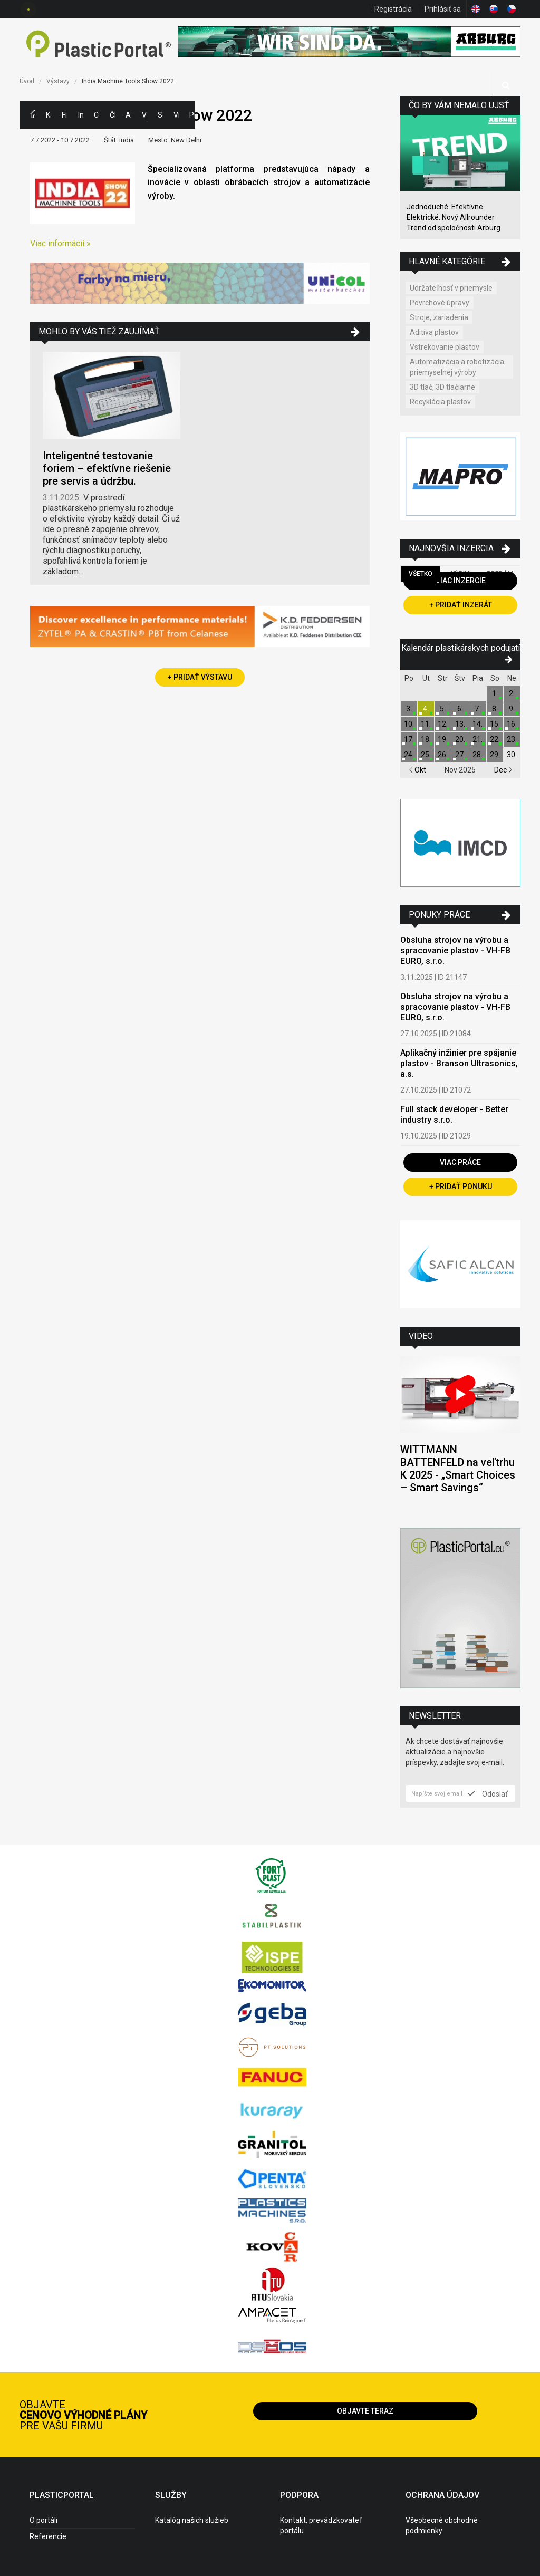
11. (426, 724)
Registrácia (393, 9)
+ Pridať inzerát (460, 605)
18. (426, 739)
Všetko (420, 573)
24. (409, 754)
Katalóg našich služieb (191, 2520)
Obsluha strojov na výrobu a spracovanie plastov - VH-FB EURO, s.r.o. (455, 950)
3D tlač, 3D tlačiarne (442, 387)
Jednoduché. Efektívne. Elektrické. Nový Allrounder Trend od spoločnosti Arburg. (454, 217)
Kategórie (48, 115)
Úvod (27, 81)
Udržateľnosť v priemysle (451, 288)
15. (495, 724)
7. (477, 709)
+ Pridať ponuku (460, 1186)
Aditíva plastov (434, 332)
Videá (176, 115)
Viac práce (460, 1162)
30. (512, 754)
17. (409, 739)
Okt (417, 770)
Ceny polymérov (96, 115)
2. (512, 693)
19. (443, 739)
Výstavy (144, 115)
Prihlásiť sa (443, 9)
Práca (192, 115)
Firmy (64, 115)
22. (495, 739)
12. (443, 724)
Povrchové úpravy (439, 302)
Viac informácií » (60, 243)
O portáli (43, 2520)
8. (495, 709)
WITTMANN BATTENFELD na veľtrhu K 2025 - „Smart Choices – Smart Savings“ (457, 1468)
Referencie (48, 2536)
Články (112, 115)
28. (477, 754)
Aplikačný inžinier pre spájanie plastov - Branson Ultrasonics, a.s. (459, 1063)
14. (477, 724)
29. (495, 754)
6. (460, 709)
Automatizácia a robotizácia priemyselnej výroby (457, 367)
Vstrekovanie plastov (444, 347)
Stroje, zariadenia (439, 317)
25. (426, 754)
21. (477, 739)
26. (443, 754)
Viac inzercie (461, 580)
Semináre (160, 115)
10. (409, 724)
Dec (503, 770)
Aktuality (128, 115)
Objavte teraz (365, 2411)
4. (426, 709)
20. (460, 739)
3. (409, 709)
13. (460, 724)
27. (460, 754)
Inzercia (80, 115)
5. (443, 709)
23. (512, 739)
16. (512, 724)
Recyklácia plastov (440, 402)
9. (512, 709)
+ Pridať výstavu (200, 677)
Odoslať (488, 1793)
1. (495, 693)
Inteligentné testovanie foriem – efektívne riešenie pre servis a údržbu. (107, 468)
